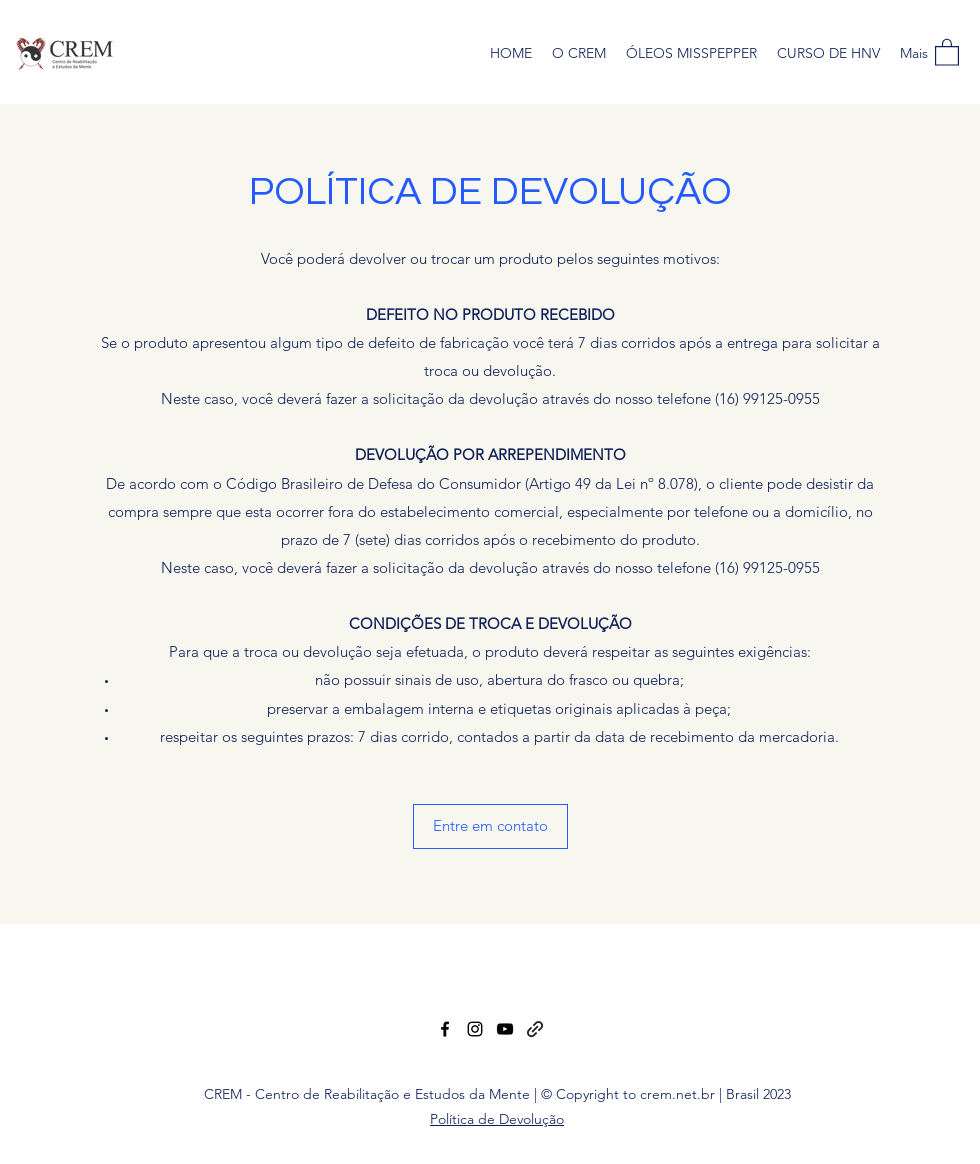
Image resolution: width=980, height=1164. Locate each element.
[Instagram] (475, 1029)
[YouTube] (505, 1029)
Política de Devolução (497, 1119)
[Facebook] (445, 1029)
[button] (947, 51)
